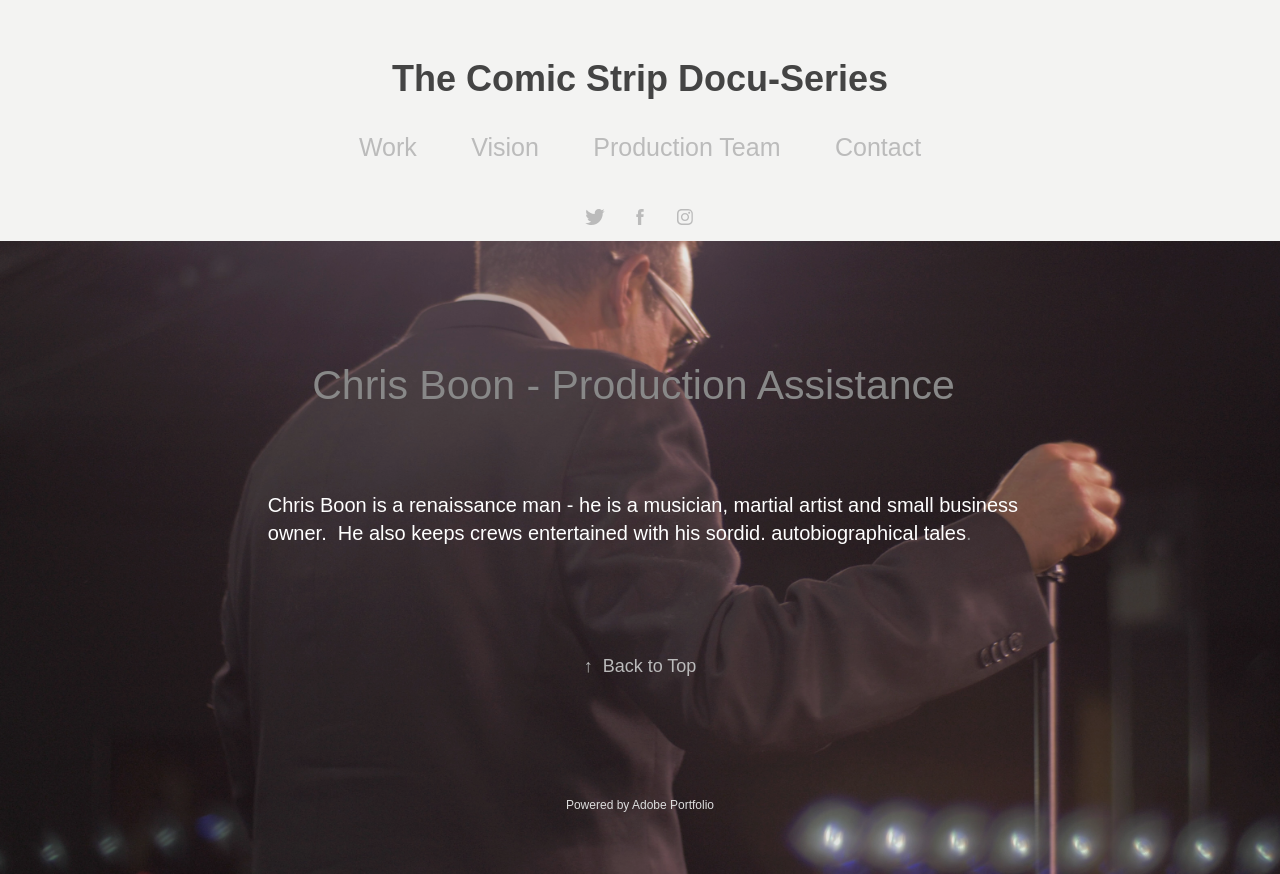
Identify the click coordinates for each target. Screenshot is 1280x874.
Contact (878, 147)
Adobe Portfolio (673, 805)
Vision (505, 147)
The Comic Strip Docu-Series (640, 78)
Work (388, 147)
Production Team (686, 147)
